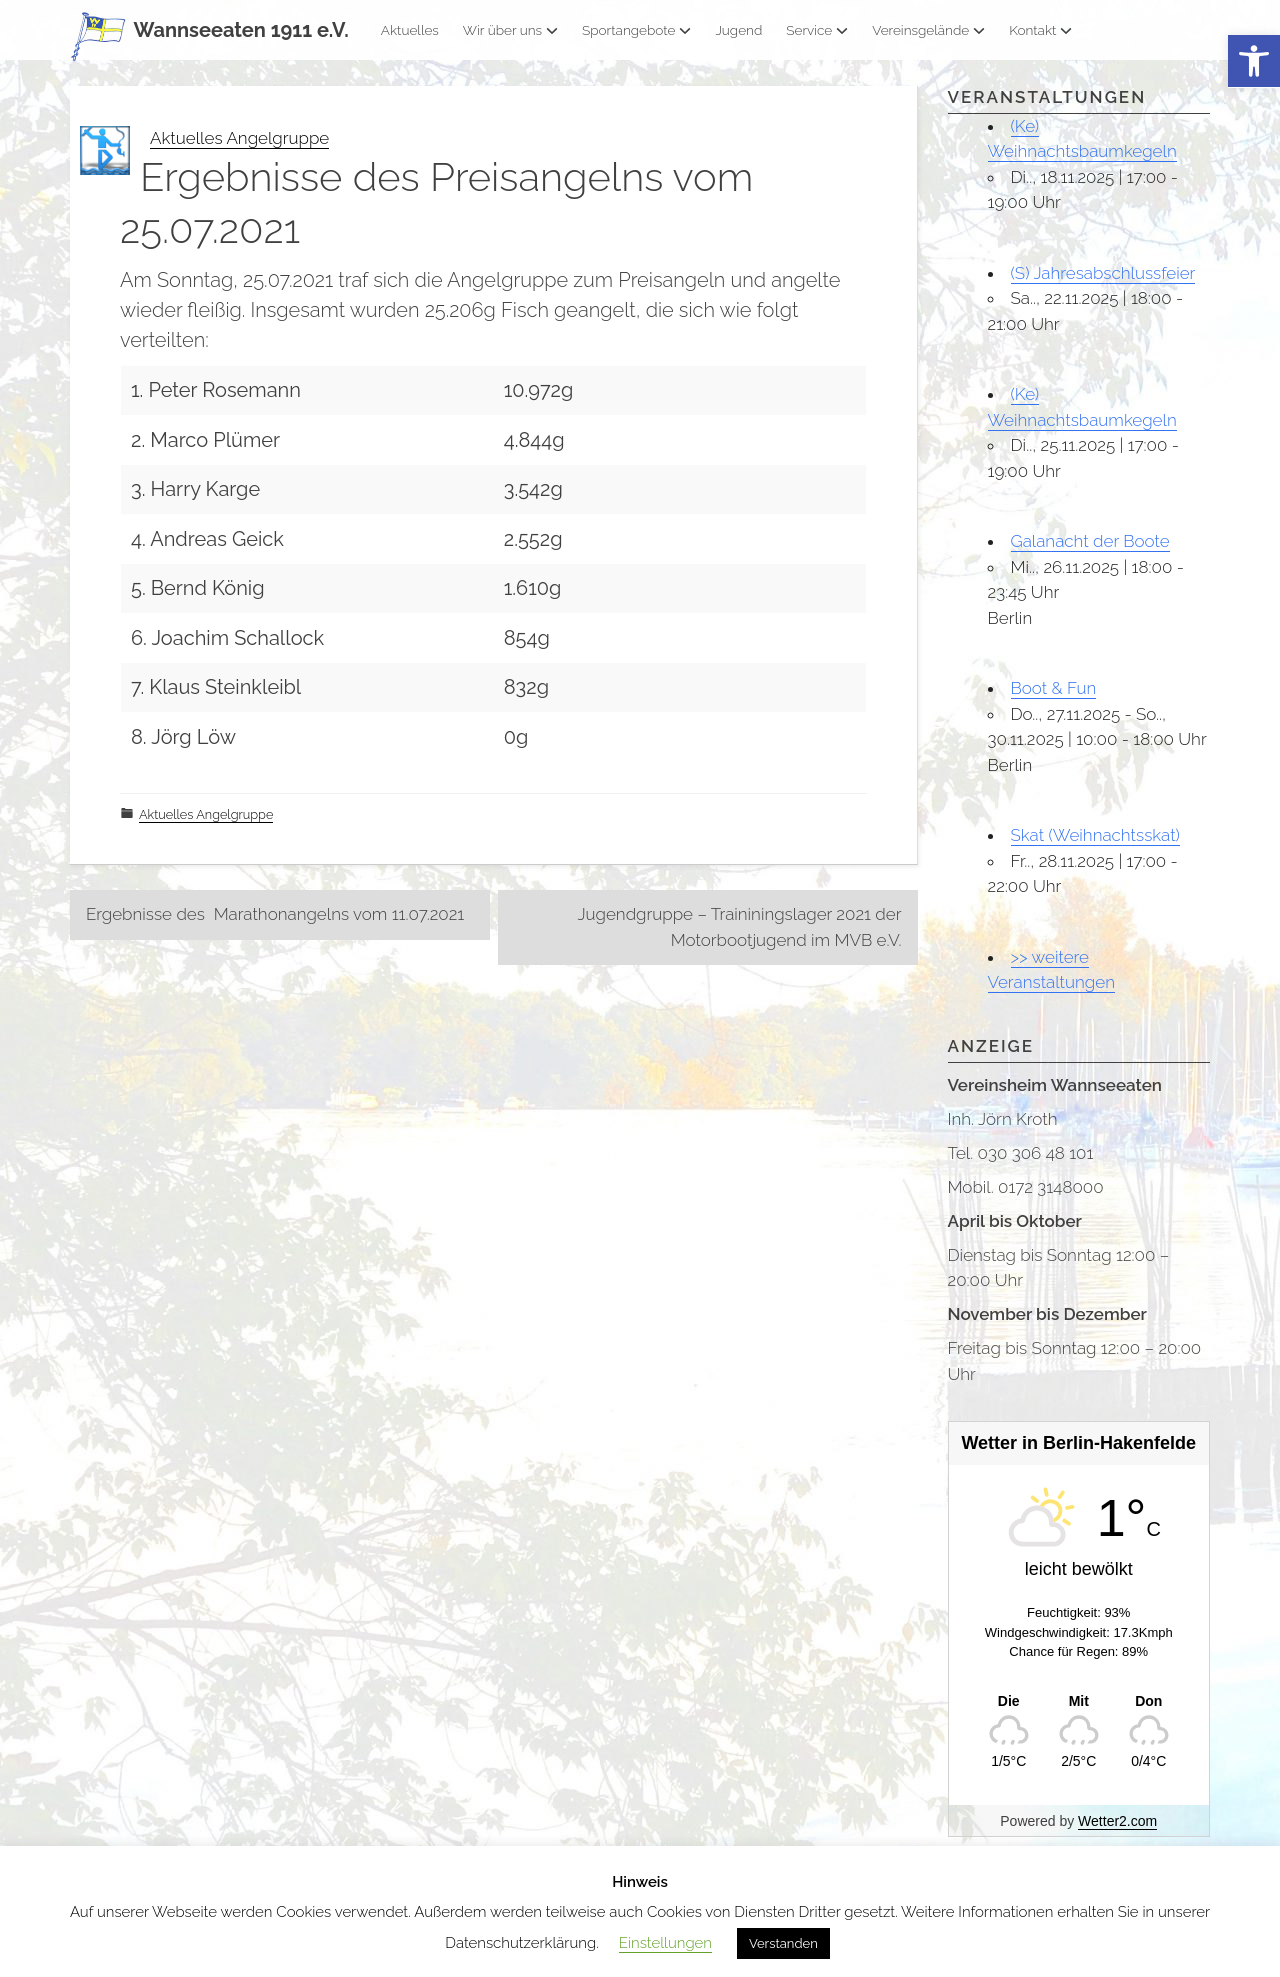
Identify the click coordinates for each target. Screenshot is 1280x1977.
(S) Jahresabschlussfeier (1103, 273)
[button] (1254, 61)
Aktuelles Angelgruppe (239, 138)
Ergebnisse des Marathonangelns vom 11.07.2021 (275, 914)
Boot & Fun (1054, 688)
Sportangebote (636, 30)
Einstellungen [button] (665, 1943)
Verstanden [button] (783, 1943)
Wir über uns (510, 30)
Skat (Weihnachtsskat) (1095, 835)
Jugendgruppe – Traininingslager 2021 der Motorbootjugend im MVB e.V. (740, 927)
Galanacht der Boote (1090, 541)
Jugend (738, 30)
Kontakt (1040, 30)
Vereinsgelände (928, 30)
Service (817, 30)
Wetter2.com (1117, 1821)
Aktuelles (410, 30)
